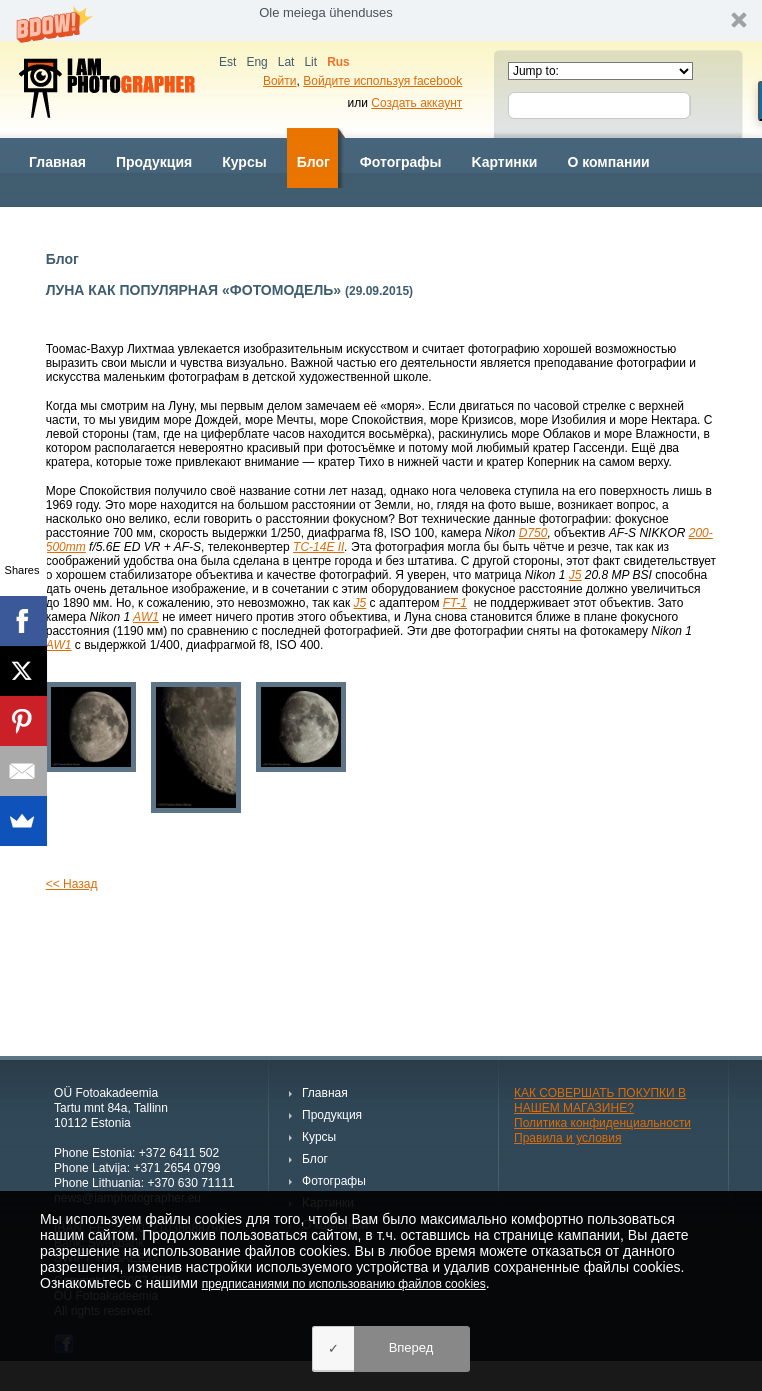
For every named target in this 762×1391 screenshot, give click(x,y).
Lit (310, 62)
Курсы (244, 162)
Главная (57, 162)
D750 (533, 533)
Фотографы (401, 162)
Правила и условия (567, 1138)
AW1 (146, 617)
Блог (313, 162)
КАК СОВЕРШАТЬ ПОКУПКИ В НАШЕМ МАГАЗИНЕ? (600, 1100)
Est (227, 62)
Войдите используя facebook (382, 81)
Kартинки (505, 162)
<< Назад (72, 884)
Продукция (154, 162)
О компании (608, 162)
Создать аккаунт (416, 103)
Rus (338, 62)
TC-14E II (318, 547)
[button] (381, 20)
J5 (575, 575)
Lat (286, 62)
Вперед (411, 1347)
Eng (256, 62)
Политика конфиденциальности (602, 1123)
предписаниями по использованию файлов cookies (344, 1284)
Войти (280, 81)
